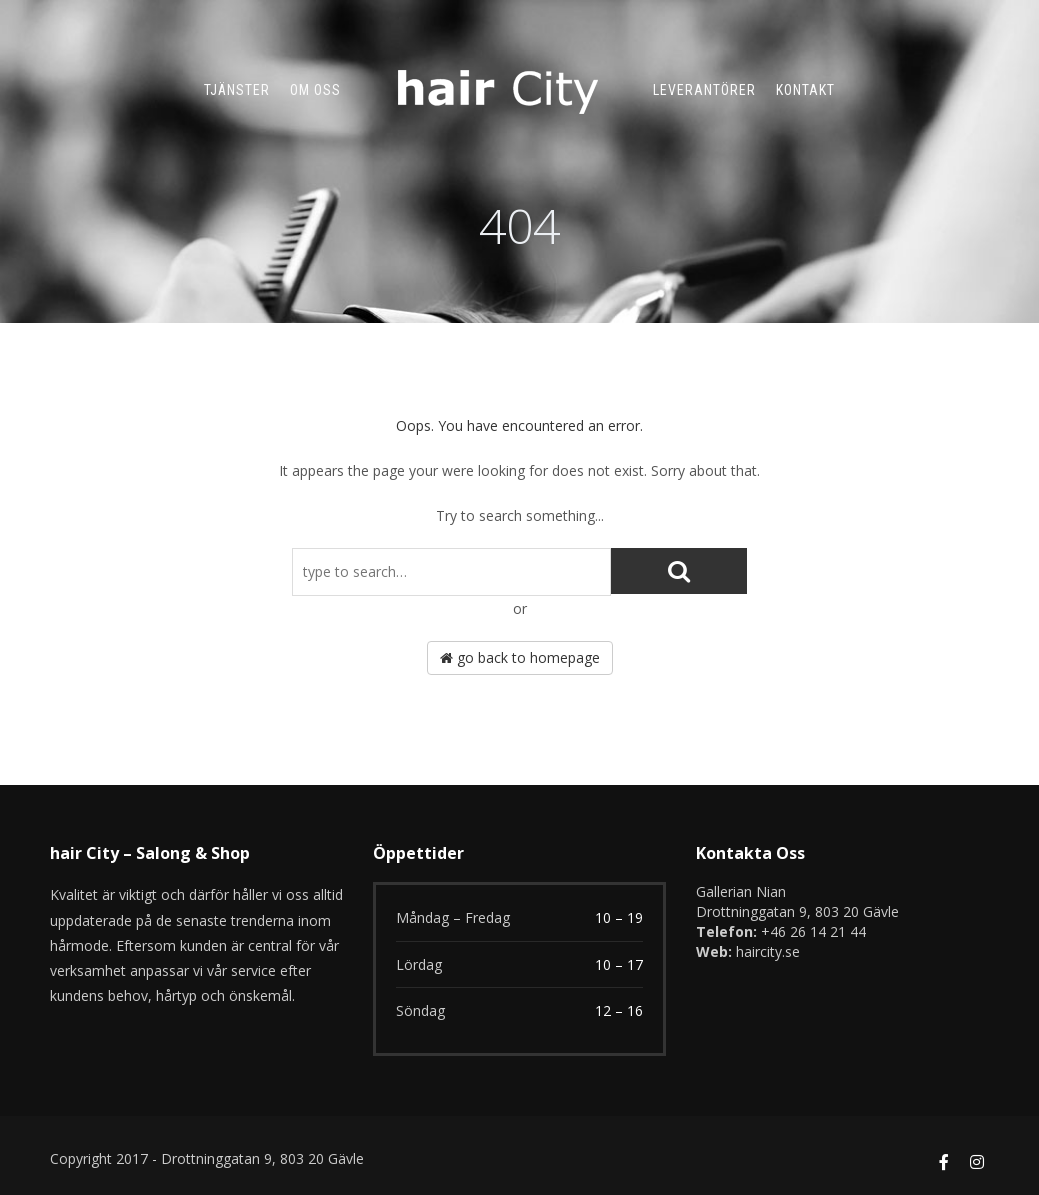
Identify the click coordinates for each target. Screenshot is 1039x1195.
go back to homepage (520, 657)
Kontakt (805, 90)
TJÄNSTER (237, 90)
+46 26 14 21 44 (813, 931)
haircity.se (768, 951)
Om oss (315, 90)
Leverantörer (704, 90)
